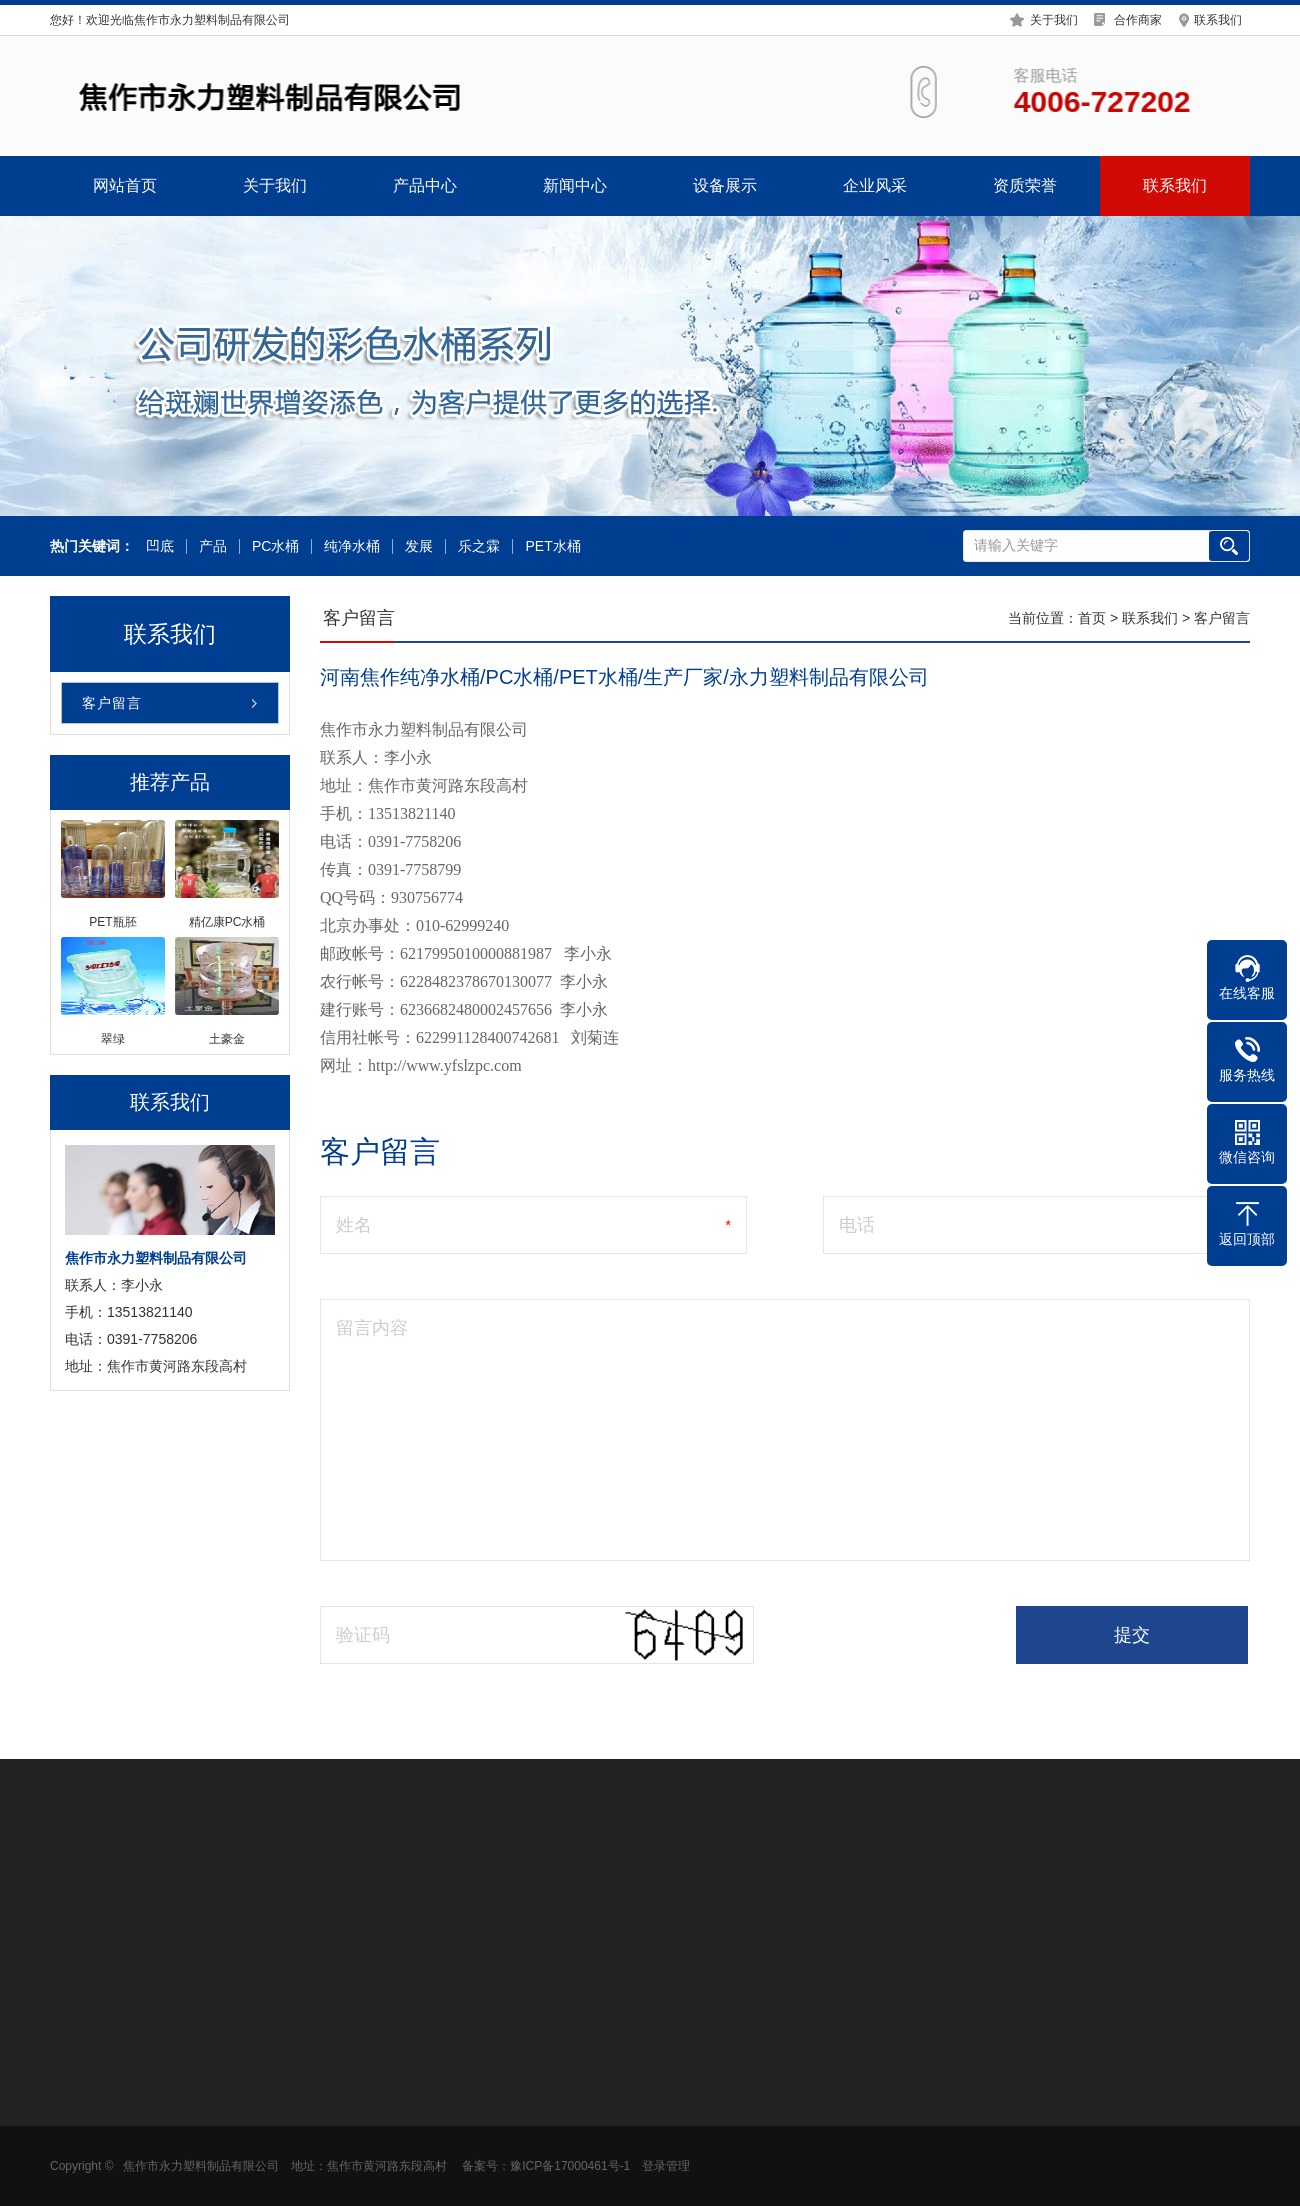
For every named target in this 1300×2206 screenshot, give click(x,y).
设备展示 (725, 185)
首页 (1092, 618)
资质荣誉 (1025, 185)
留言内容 (372, 1328)
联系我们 (1218, 18)
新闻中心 (575, 185)
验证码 (363, 1635)
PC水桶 (273, 546)
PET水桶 (550, 546)
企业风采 (875, 185)
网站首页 (125, 185)
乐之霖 (477, 546)
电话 (857, 1225)
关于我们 (1054, 18)
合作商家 (1138, 18)
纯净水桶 (350, 546)
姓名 (354, 1225)
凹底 (158, 546)
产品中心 (425, 185)
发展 (417, 546)
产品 (211, 546)
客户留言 (112, 703)
